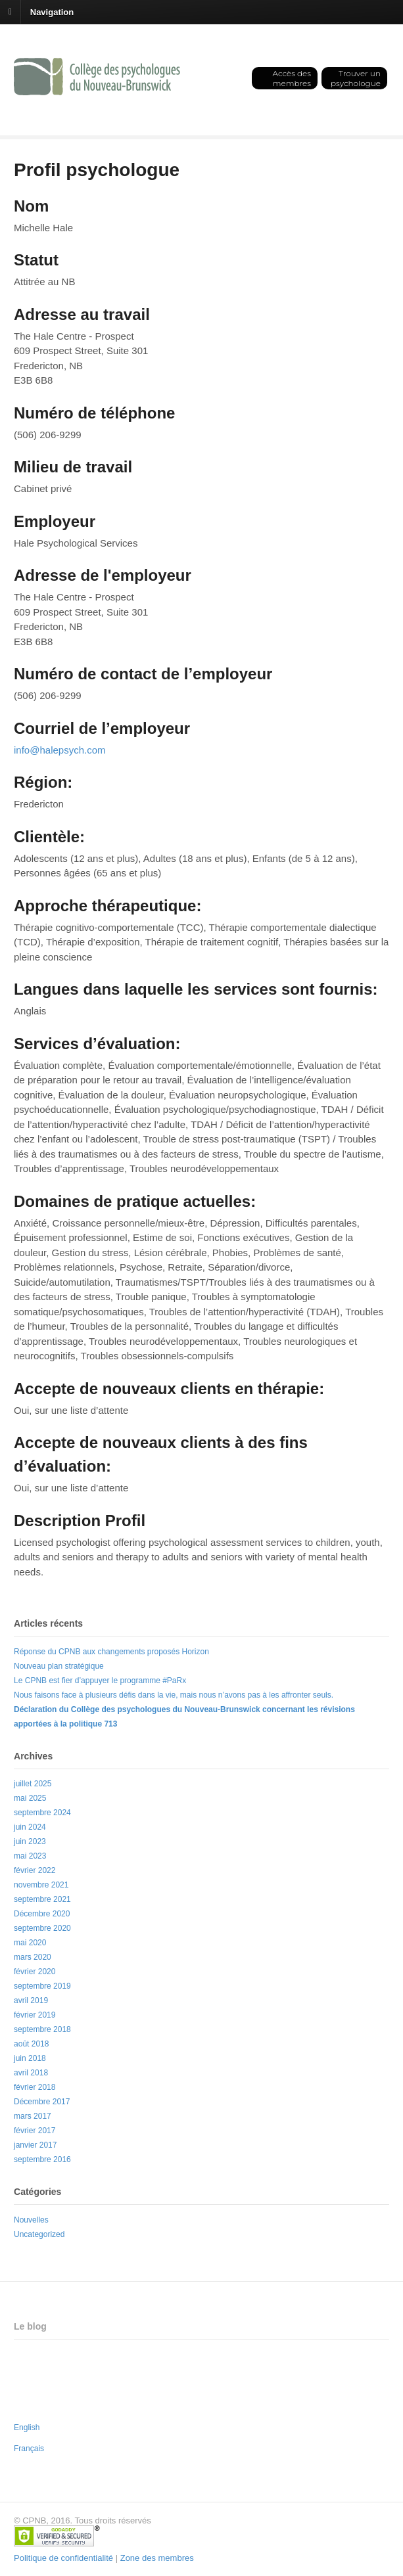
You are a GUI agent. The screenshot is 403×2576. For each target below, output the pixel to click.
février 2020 (34, 1971)
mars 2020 (32, 1957)
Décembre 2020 (42, 1913)
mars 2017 (32, 2116)
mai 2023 (30, 1856)
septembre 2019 (42, 1986)
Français (29, 2448)
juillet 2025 (32, 1783)
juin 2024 (30, 1827)
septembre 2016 (42, 2159)
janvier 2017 (35, 2145)
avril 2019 (31, 2000)
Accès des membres (291, 78)
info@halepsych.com (59, 750)
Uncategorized (39, 2234)
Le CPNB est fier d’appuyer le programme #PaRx (100, 1680)
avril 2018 (31, 2072)
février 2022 (34, 1870)
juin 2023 (30, 1841)
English (26, 2427)
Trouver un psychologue (356, 78)
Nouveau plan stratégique (59, 1666)
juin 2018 (30, 2058)
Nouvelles (31, 2220)
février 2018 (34, 2087)
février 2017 (34, 2130)
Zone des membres (157, 2558)
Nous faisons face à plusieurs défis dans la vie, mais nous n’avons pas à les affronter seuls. (173, 1695)
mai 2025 (30, 1798)
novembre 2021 (41, 1884)
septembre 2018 (42, 2029)
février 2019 (34, 2015)
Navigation (52, 11)
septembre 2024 (42, 1812)
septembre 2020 (42, 1928)
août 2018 (31, 2043)
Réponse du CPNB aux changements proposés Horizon (111, 1651)
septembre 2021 (42, 1899)
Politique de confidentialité (63, 2558)
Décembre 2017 (42, 2101)
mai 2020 (30, 1942)
